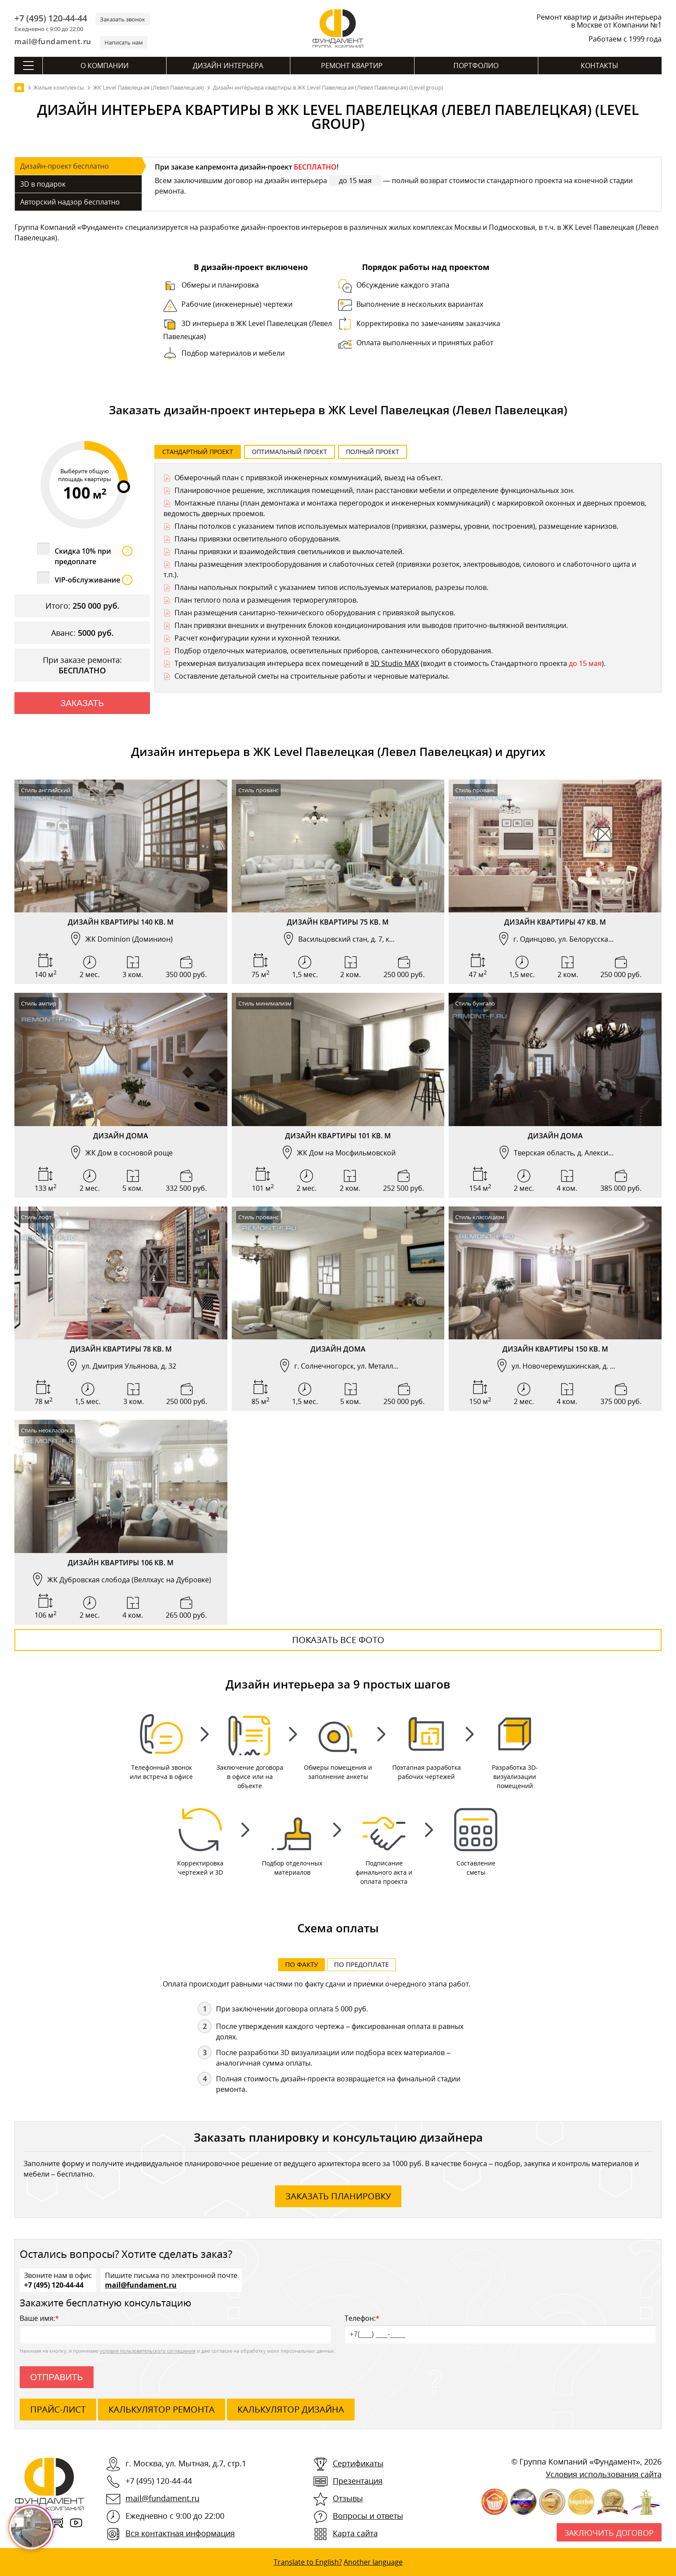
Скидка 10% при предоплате (93, 556)
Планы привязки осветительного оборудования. (257, 539)
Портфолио (475, 65)
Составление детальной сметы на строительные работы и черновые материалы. (312, 676)
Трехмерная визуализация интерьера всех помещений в (272, 663)
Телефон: (500, 2329)
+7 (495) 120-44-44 (50, 18)
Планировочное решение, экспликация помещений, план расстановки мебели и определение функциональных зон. (374, 490)
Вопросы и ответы (368, 2516)
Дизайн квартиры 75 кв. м (338, 922)
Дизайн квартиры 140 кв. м (121, 922)
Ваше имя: (175, 2329)
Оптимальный (289, 451)
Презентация (358, 2481)
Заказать (82, 703)
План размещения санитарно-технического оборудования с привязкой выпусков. (314, 612)
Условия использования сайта (604, 2475)
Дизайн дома (120, 1136)
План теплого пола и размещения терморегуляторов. (266, 600)
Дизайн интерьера (228, 65)
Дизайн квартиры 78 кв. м (121, 1349)
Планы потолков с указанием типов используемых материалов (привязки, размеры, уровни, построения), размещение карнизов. (396, 526)
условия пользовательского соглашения (147, 2351)
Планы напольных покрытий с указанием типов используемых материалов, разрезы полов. (331, 587)
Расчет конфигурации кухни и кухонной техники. (257, 638)
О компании (104, 65)
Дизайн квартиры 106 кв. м (121, 1562)
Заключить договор (609, 2533)
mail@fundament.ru (52, 41)
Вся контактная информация (180, 2534)
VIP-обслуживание (93, 580)
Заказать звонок (122, 19)
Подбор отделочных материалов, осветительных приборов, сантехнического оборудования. (333, 650)
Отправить (56, 2378)
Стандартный (197, 451)
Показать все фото (338, 1640)
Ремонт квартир (352, 65)
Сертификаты (358, 2464)
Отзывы (348, 2499)
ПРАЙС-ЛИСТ (58, 2410)
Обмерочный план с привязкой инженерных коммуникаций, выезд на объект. (308, 477)
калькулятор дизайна (290, 2410)
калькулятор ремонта (161, 2410)
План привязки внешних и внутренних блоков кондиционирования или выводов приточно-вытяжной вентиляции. (371, 625)
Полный (372, 451)
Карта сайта (355, 2534)
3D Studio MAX (394, 663)
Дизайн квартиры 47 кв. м (555, 922)
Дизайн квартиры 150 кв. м (555, 1349)
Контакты (599, 65)
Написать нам (124, 42)
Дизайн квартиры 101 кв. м (338, 1136)
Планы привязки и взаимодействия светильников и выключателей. (289, 551)
